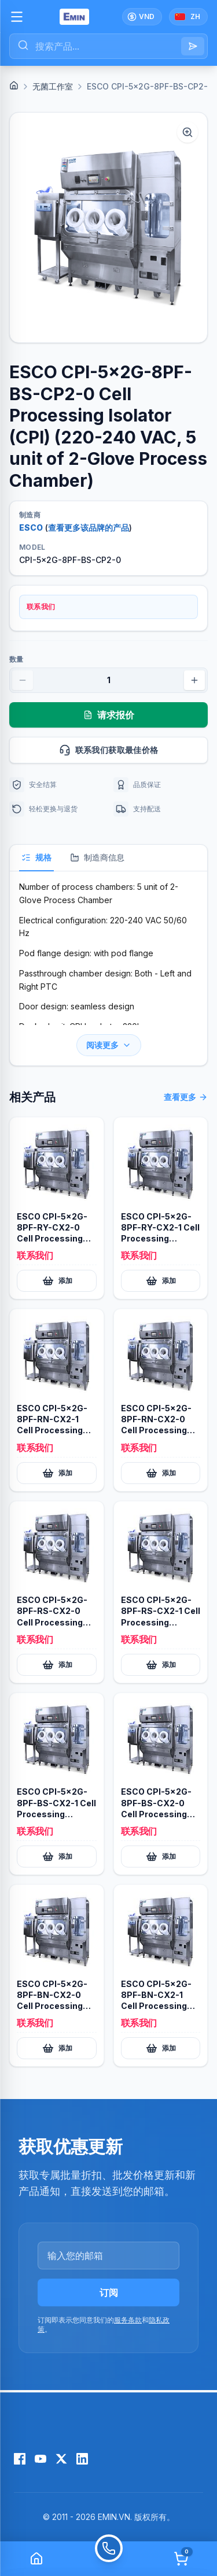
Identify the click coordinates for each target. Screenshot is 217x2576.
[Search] (192, 46)
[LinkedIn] (82, 2459)
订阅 (109, 2292)
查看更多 (186, 1097)
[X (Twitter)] (61, 2459)
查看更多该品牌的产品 (88, 527)
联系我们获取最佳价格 (128, 750)
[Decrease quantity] (22, 680)
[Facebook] (19, 2459)
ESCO (31, 527)
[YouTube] (40, 2459)
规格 (36, 857)
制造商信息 (97, 857)
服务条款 (128, 2320)
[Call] (108, 2558)
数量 (16, 659)
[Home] (14, 85)
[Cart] (181, 2558)
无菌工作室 (52, 86)
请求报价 (108, 715)
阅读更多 (108, 1045)
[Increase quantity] (194, 680)
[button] (108, 227)
